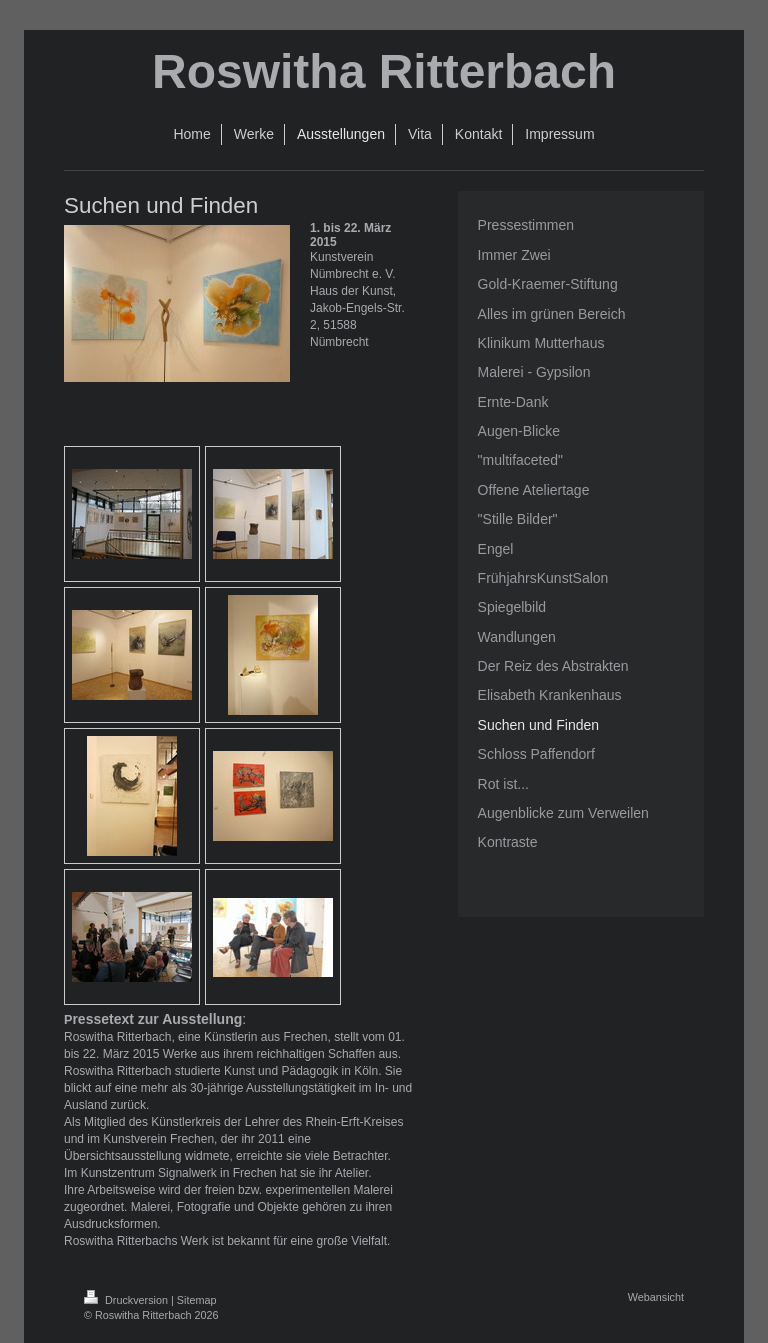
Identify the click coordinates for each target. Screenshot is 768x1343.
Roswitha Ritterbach (384, 71)
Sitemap (197, 1300)
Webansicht (656, 1297)
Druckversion (127, 1300)
